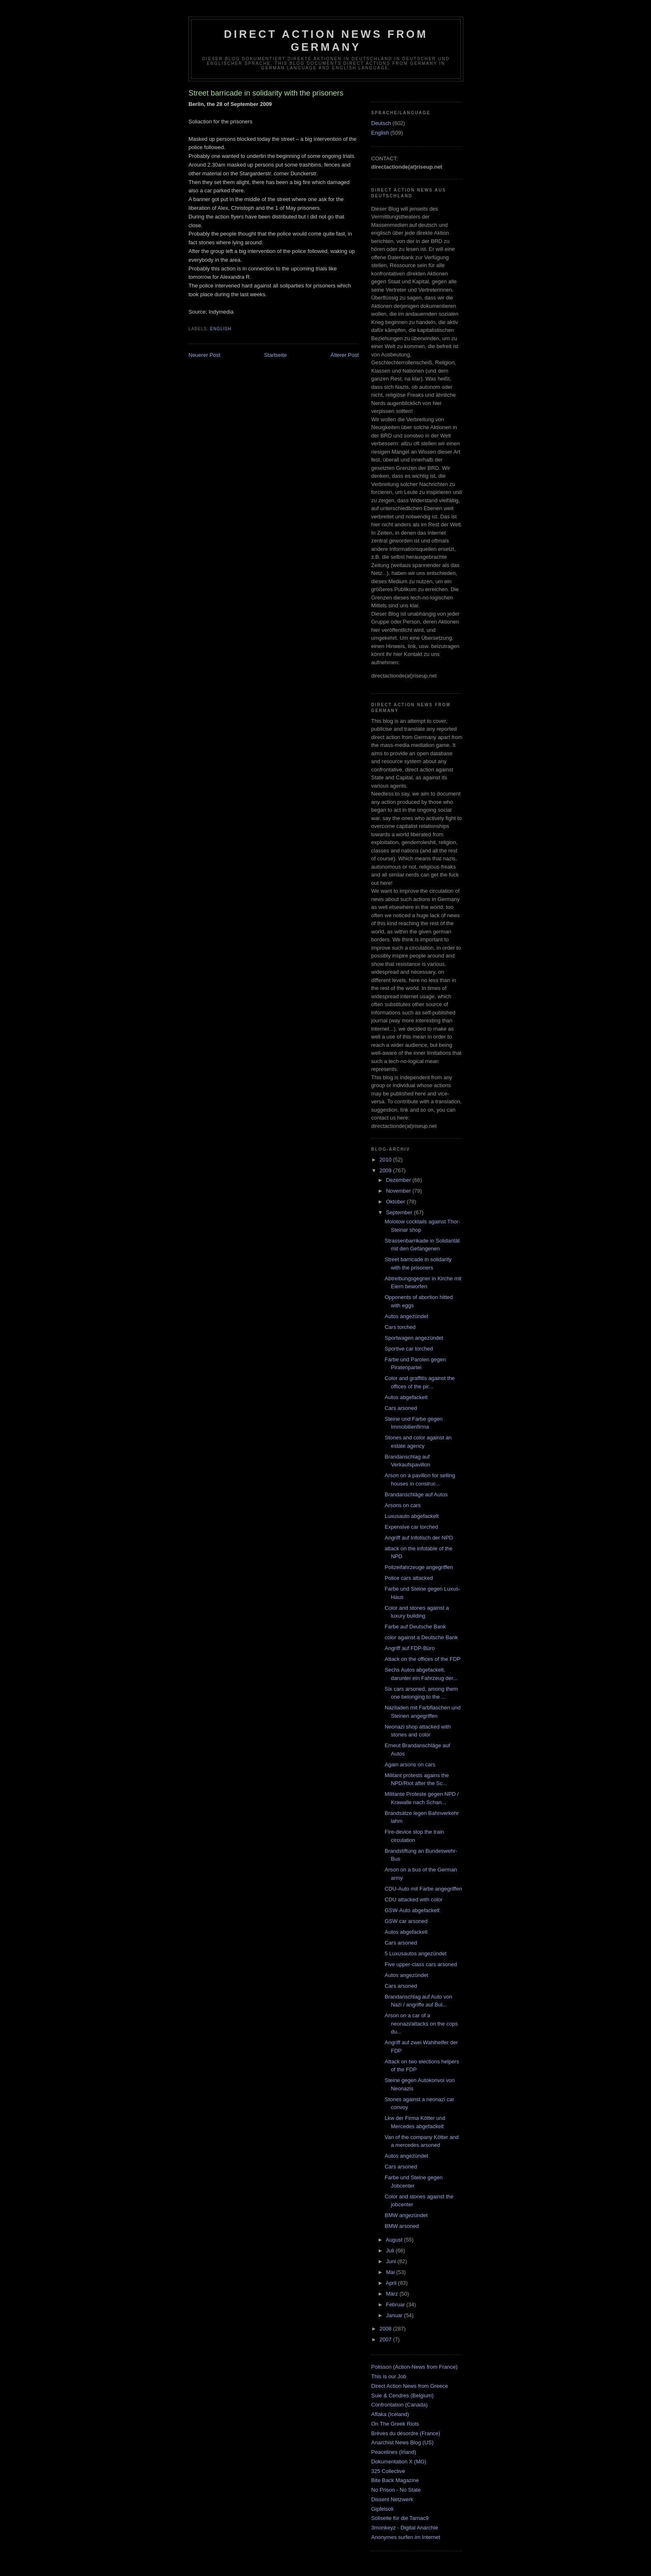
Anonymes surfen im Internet (405, 2537)
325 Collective (388, 2471)
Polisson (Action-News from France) (414, 2367)
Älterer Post (344, 355)
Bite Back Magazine (395, 2480)
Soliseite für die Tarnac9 (400, 2518)
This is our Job (388, 2376)
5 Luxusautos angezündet (415, 1953)
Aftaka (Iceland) (390, 2414)
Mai (391, 2272)
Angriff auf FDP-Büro (409, 1648)
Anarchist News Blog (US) (402, 2442)
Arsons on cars (402, 1505)
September (400, 1212)
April (392, 2283)
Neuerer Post (204, 355)
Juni (391, 2261)
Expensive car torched (411, 1527)
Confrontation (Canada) (399, 2405)
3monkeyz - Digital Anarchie (404, 2527)
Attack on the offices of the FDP (422, 1659)
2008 (386, 2329)
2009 (386, 1170)
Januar (395, 2315)
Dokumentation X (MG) (398, 2461)
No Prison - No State (396, 2490)
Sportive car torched (408, 1349)
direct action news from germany (326, 40)
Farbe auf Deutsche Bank (414, 1626)
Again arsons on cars (409, 1764)
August (395, 2240)
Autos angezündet (406, 1316)
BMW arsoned (401, 2226)
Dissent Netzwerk (392, 2499)
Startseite (275, 355)
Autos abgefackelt (405, 1397)
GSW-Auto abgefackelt (411, 1910)
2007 (386, 2339)
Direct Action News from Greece (409, 2386)
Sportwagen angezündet (413, 1338)
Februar (396, 2304)
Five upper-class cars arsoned (420, 1964)
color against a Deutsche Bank (421, 1637)
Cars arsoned (400, 1408)
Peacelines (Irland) (393, 2452)
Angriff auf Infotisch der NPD (418, 1538)
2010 (386, 1160)
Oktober (396, 1201)
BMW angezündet (405, 2215)
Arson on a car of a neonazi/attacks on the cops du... (421, 2023)
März (393, 2294)
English (221, 329)
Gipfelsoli (382, 2509)
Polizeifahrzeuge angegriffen (418, 1567)
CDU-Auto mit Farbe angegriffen (423, 1889)
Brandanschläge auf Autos (416, 1494)
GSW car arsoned (405, 1921)
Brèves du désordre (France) (405, 2433)
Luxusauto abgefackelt (411, 1516)
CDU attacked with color (413, 1899)
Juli (391, 2250)
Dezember (399, 1180)
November (399, 1191)
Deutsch (381, 123)
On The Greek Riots (395, 2424)
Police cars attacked (408, 1578)
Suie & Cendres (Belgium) (402, 2395)
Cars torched (399, 1327)
